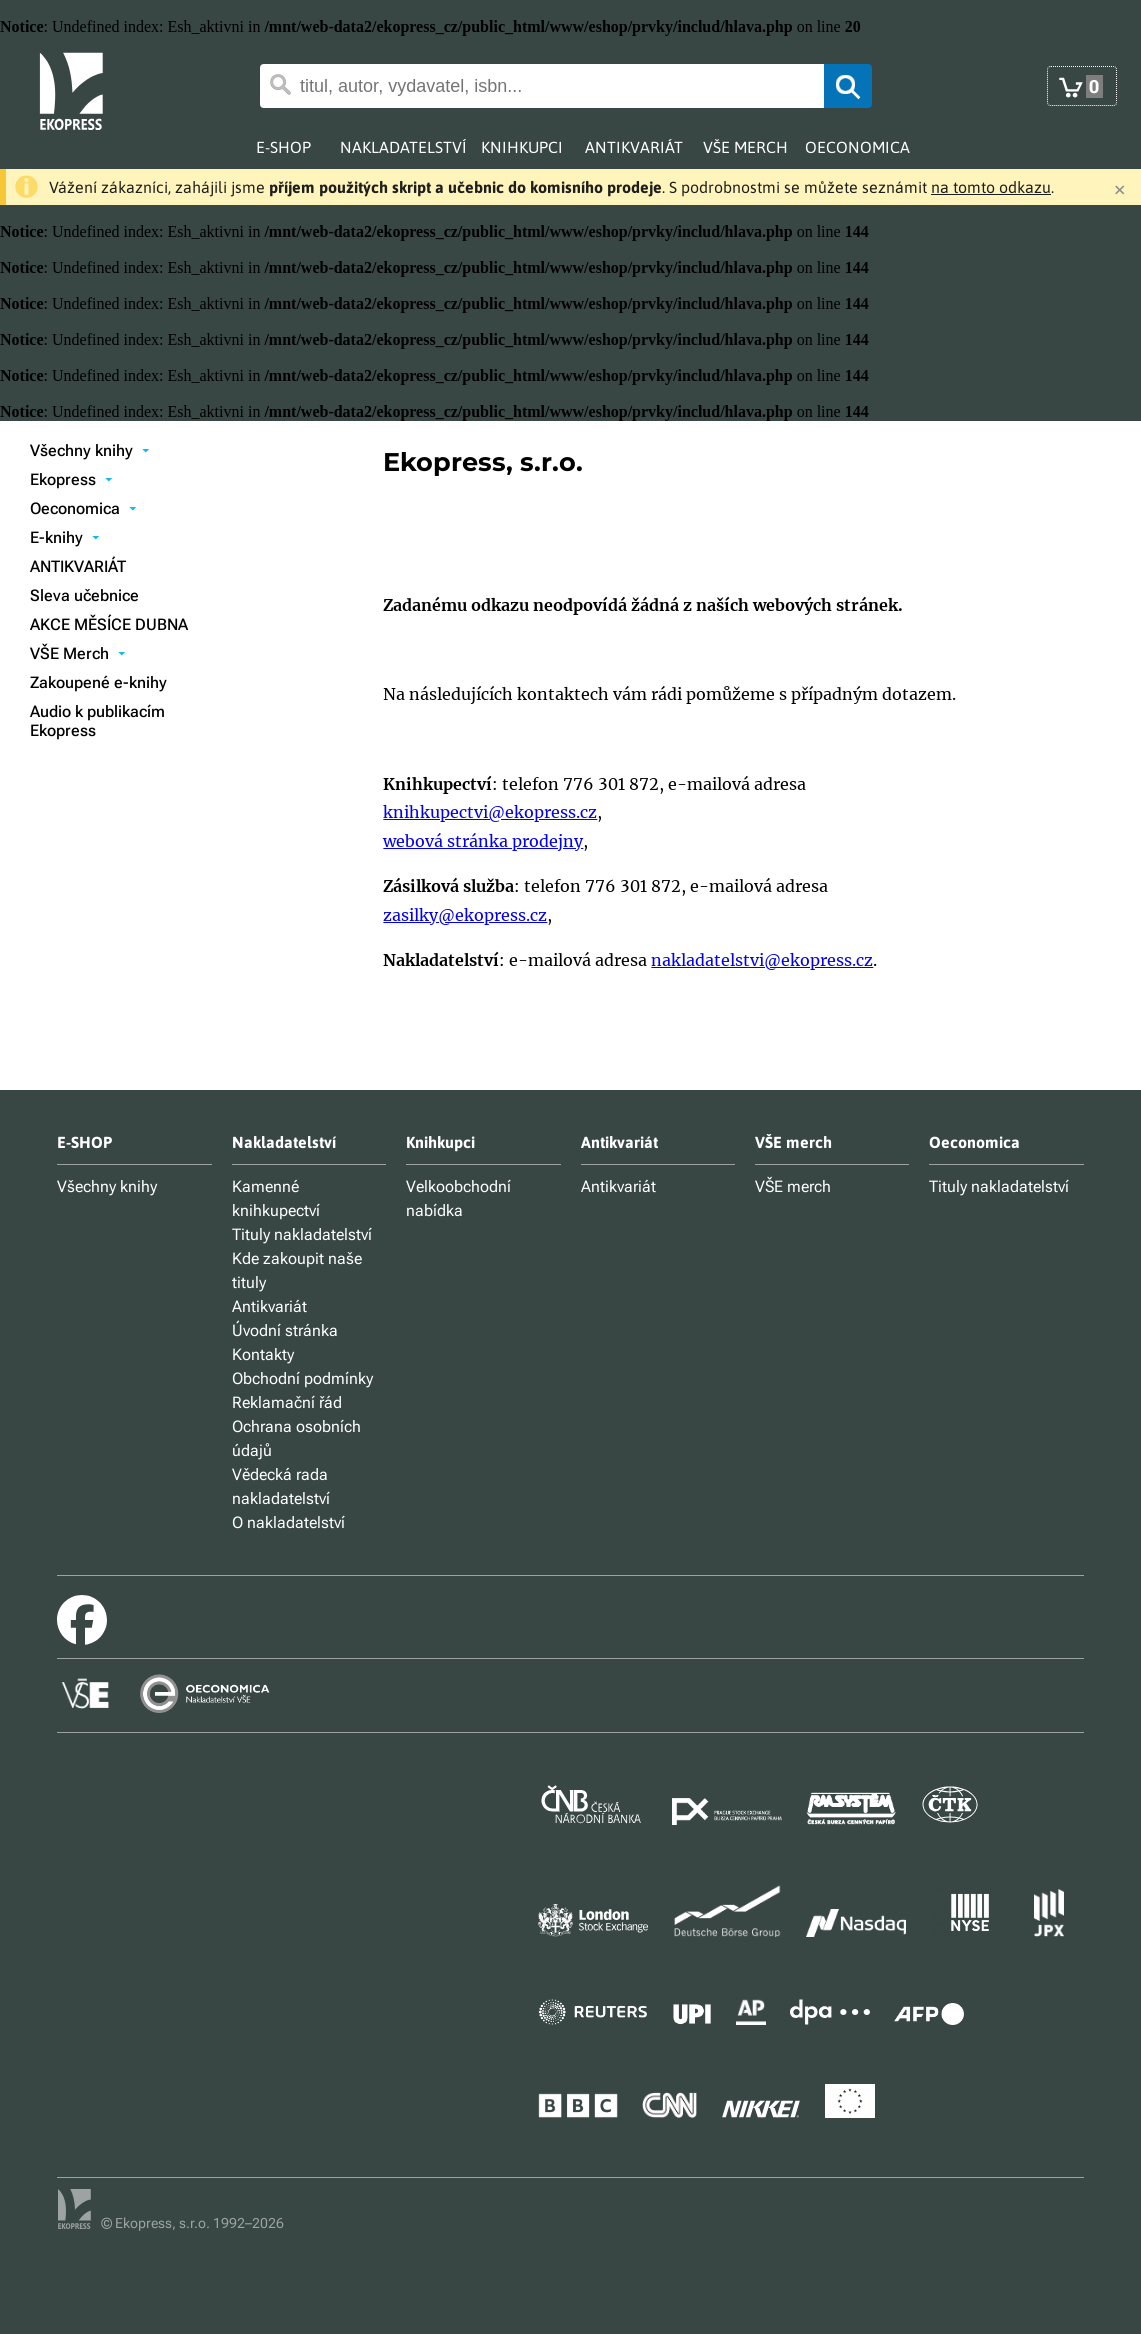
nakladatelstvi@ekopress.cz (762, 960)
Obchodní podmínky (302, 1378)
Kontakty (263, 1354)
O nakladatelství (288, 1522)
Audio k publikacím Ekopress (97, 721)
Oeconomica (83, 508)
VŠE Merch (78, 653)
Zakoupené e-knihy (98, 682)
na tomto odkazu (991, 187)
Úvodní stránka (285, 1330)
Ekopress (71, 479)
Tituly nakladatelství (302, 1234)
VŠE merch (793, 1186)
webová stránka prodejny (483, 841)
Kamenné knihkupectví (276, 1198)
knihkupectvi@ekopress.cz (490, 812)
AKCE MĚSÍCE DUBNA (109, 624)
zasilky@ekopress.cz (465, 915)
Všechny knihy (90, 450)
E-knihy (65, 537)
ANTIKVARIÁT (78, 566)
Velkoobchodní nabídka (458, 1198)
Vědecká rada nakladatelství (281, 1486)
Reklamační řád (287, 1402)
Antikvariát (269, 1306)
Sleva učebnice (84, 595)
